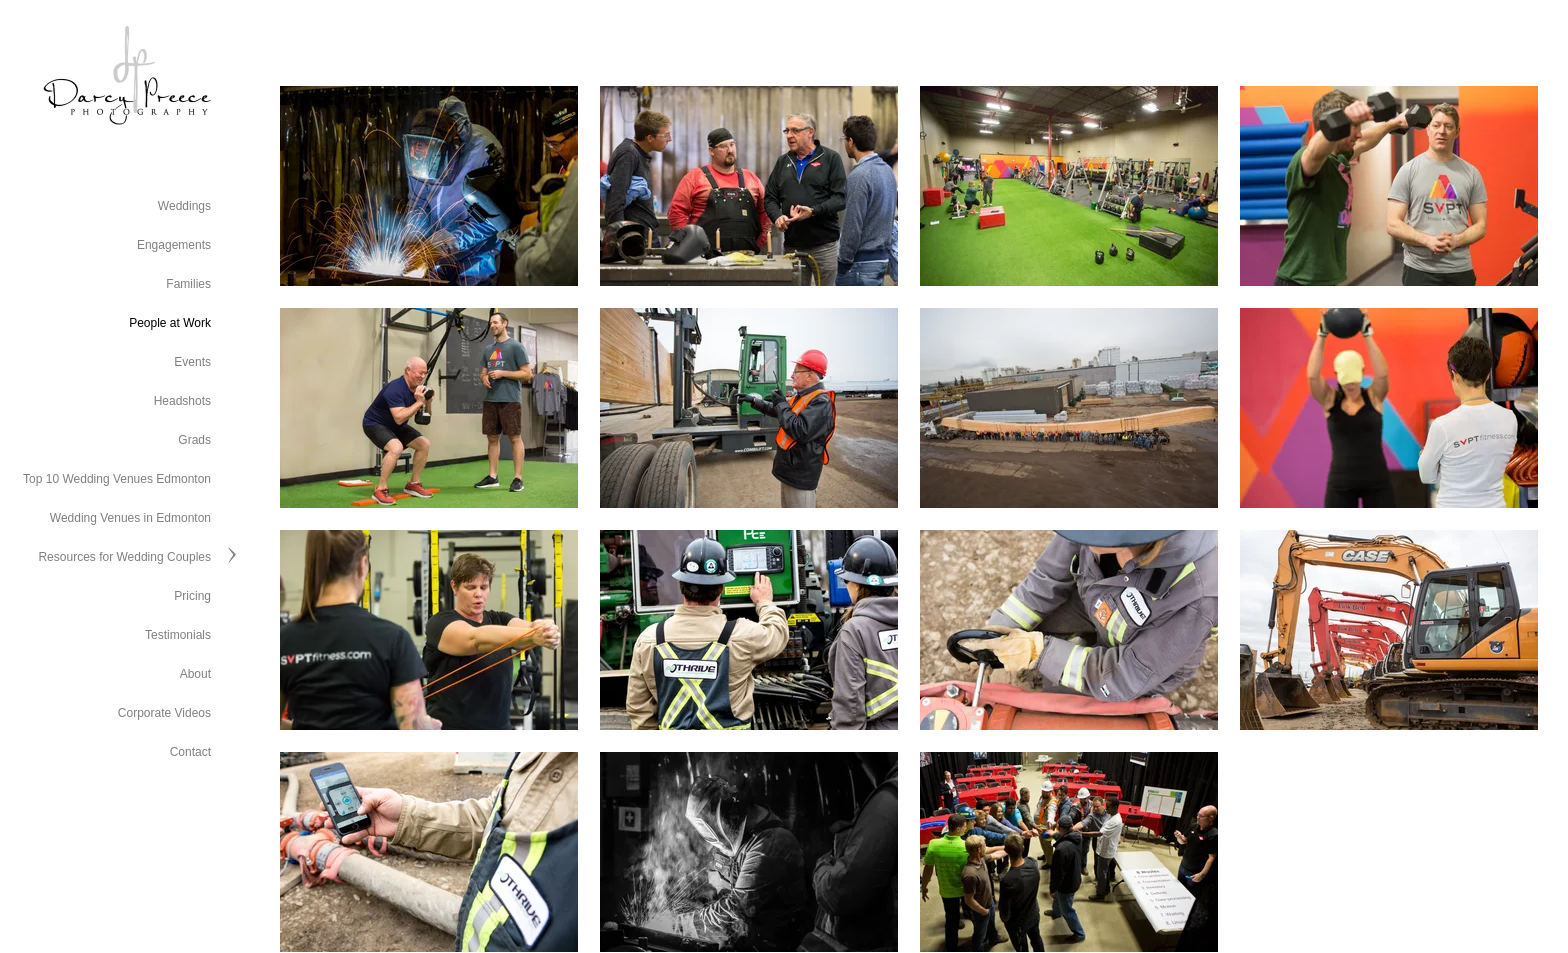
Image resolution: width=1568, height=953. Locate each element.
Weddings (184, 206)
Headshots (182, 401)
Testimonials (178, 635)
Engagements (174, 245)
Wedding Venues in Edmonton (130, 518)
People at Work (170, 323)
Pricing (192, 596)
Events (192, 362)
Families (188, 284)
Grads (194, 440)
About (195, 674)
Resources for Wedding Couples (124, 557)
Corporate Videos (164, 713)
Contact (190, 752)
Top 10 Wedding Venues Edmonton (117, 479)
